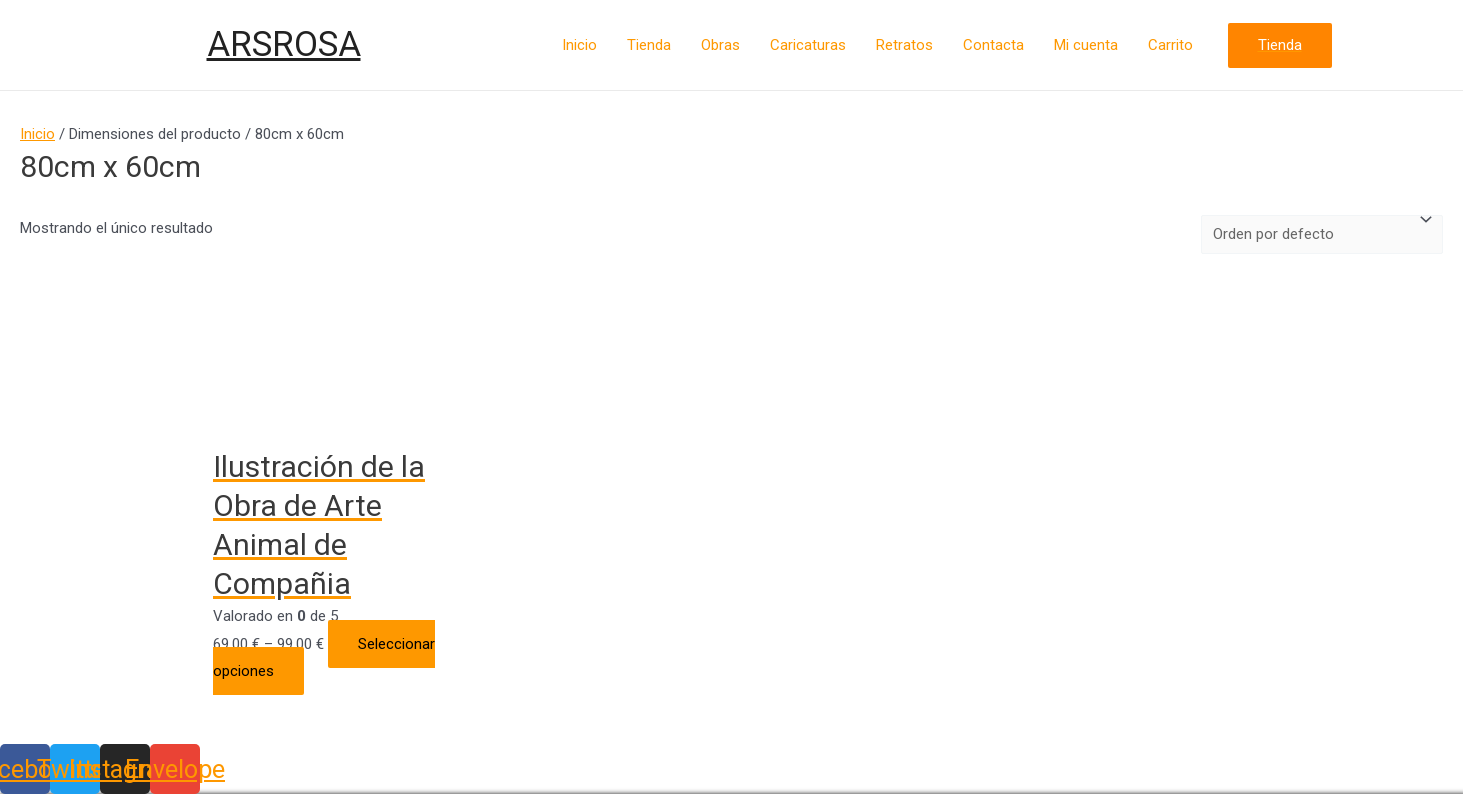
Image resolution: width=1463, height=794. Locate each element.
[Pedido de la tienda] (1322, 235)
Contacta (993, 45)
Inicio (579, 45)
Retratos (904, 45)
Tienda (649, 45)
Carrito (1170, 45)
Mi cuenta (1086, 45)
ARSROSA (284, 44)
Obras (720, 45)
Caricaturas (808, 45)
